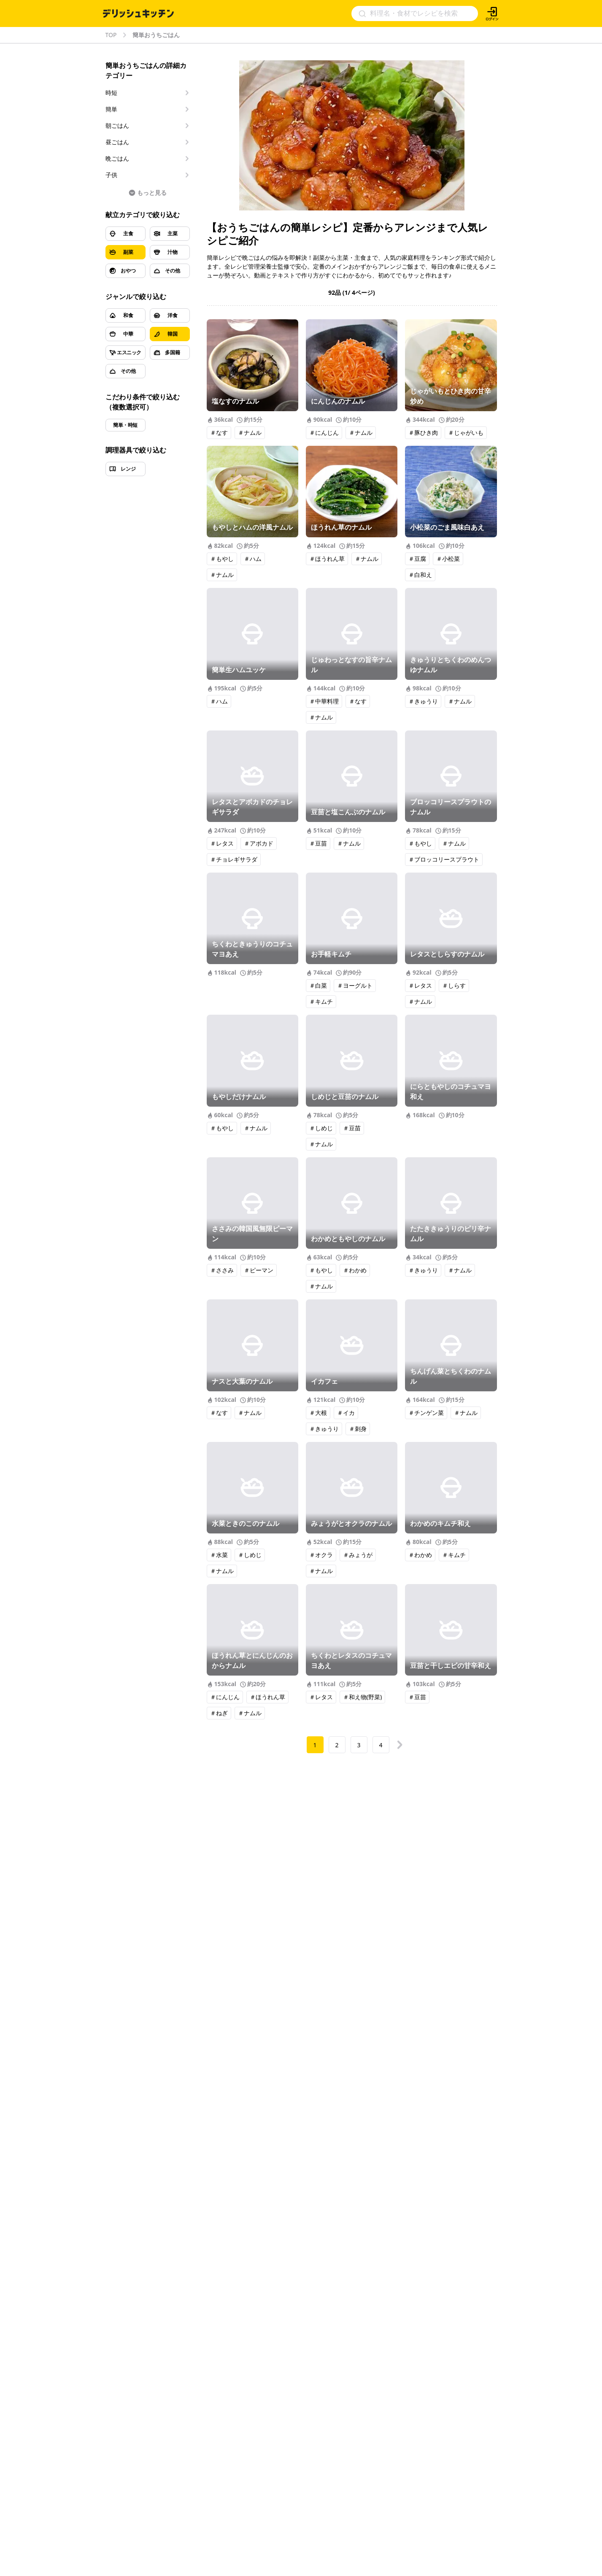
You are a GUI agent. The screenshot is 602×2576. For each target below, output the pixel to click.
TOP (111, 35)
